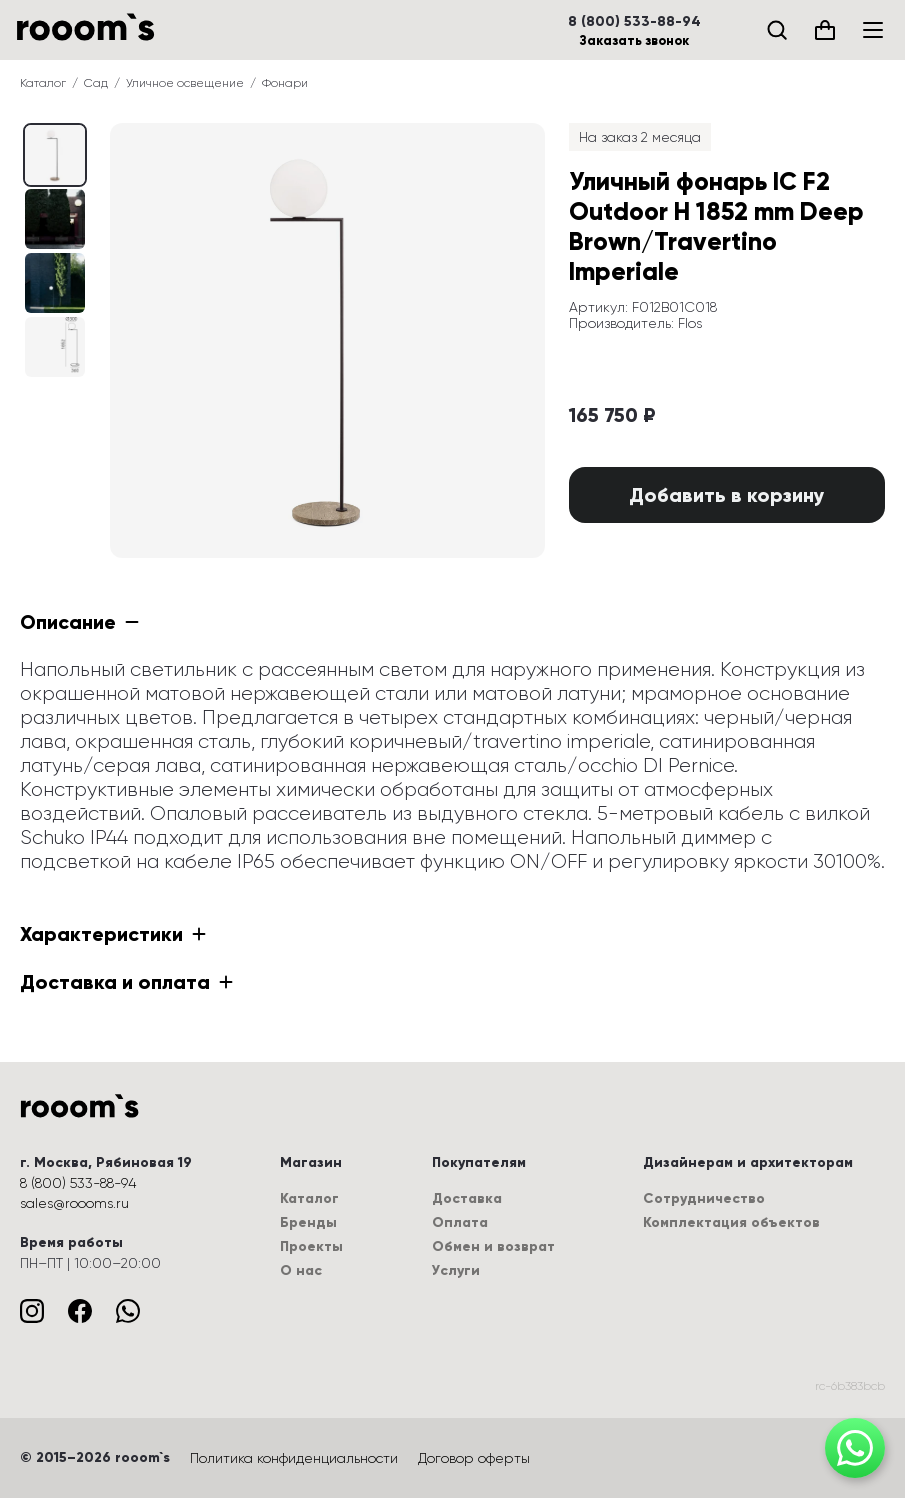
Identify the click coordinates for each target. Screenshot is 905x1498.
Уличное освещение (185, 83)
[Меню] (873, 30)
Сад (96, 83)
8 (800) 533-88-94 (634, 22)
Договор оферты (474, 1458)
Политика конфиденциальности (294, 1458)
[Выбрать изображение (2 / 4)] (55, 283)
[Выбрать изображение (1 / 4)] (55, 219)
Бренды (308, 1222)
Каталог (43, 83)
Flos (690, 323)
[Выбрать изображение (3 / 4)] (55, 347)
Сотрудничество (704, 1198)
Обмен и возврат (493, 1246)
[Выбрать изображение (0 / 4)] (55, 155)
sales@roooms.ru (74, 1203)
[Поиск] (777, 30)
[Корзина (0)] (825, 30)
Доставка (467, 1198)
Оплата (460, 1222)
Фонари (285, 83)
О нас (301, 1270)
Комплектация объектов (731, 1222)
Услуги (456, 1270)
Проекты (311, 1246)
